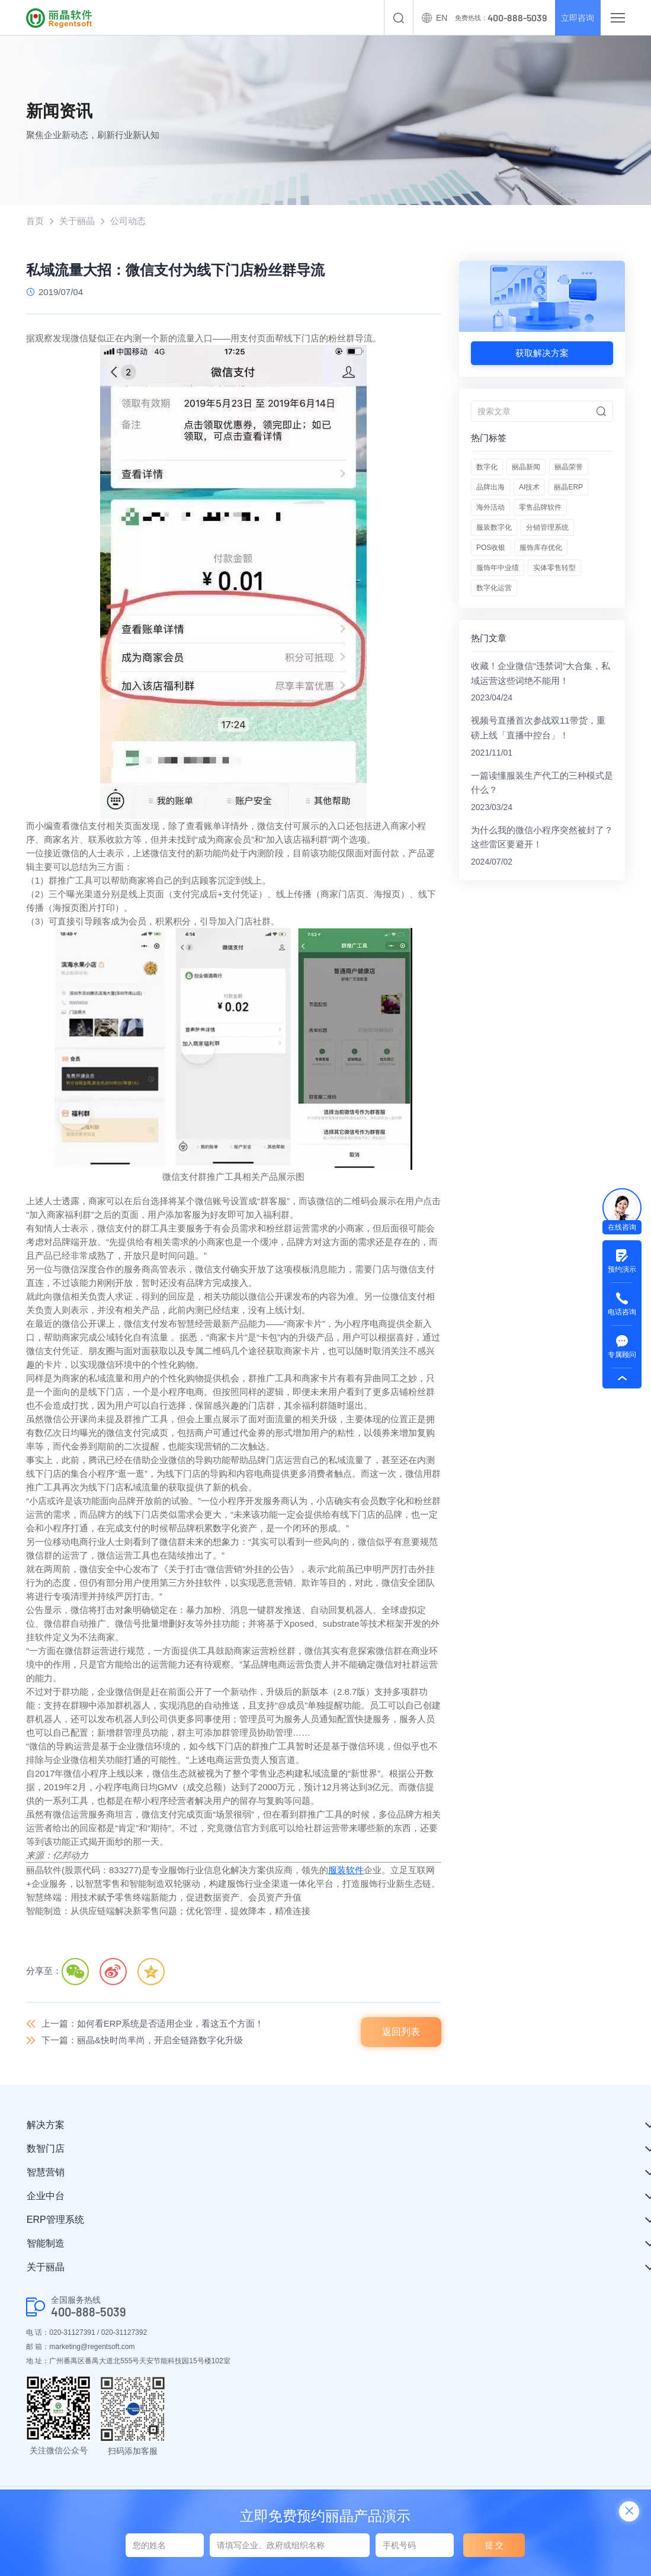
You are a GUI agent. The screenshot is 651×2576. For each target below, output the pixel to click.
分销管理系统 (547, 528)
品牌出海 (490, 488)
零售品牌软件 (540, 508)
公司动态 (128, 221)
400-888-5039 (88, 2312)
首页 (35, 221)
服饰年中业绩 (497, 568)
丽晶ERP (568, 488)
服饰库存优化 (540, 548)
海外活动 (490, 508)
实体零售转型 (554, 568)
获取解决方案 (542, 353)
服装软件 (346, 1870)
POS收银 (490, 548)
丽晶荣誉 (568, 467)
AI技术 (529, 488)
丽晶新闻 (526, 467)
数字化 (487, 467)
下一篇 (142, 2040)
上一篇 (152, 2023)
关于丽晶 (77, 221)
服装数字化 (494, 528)
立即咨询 (575, 18)
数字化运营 (494, 588)
